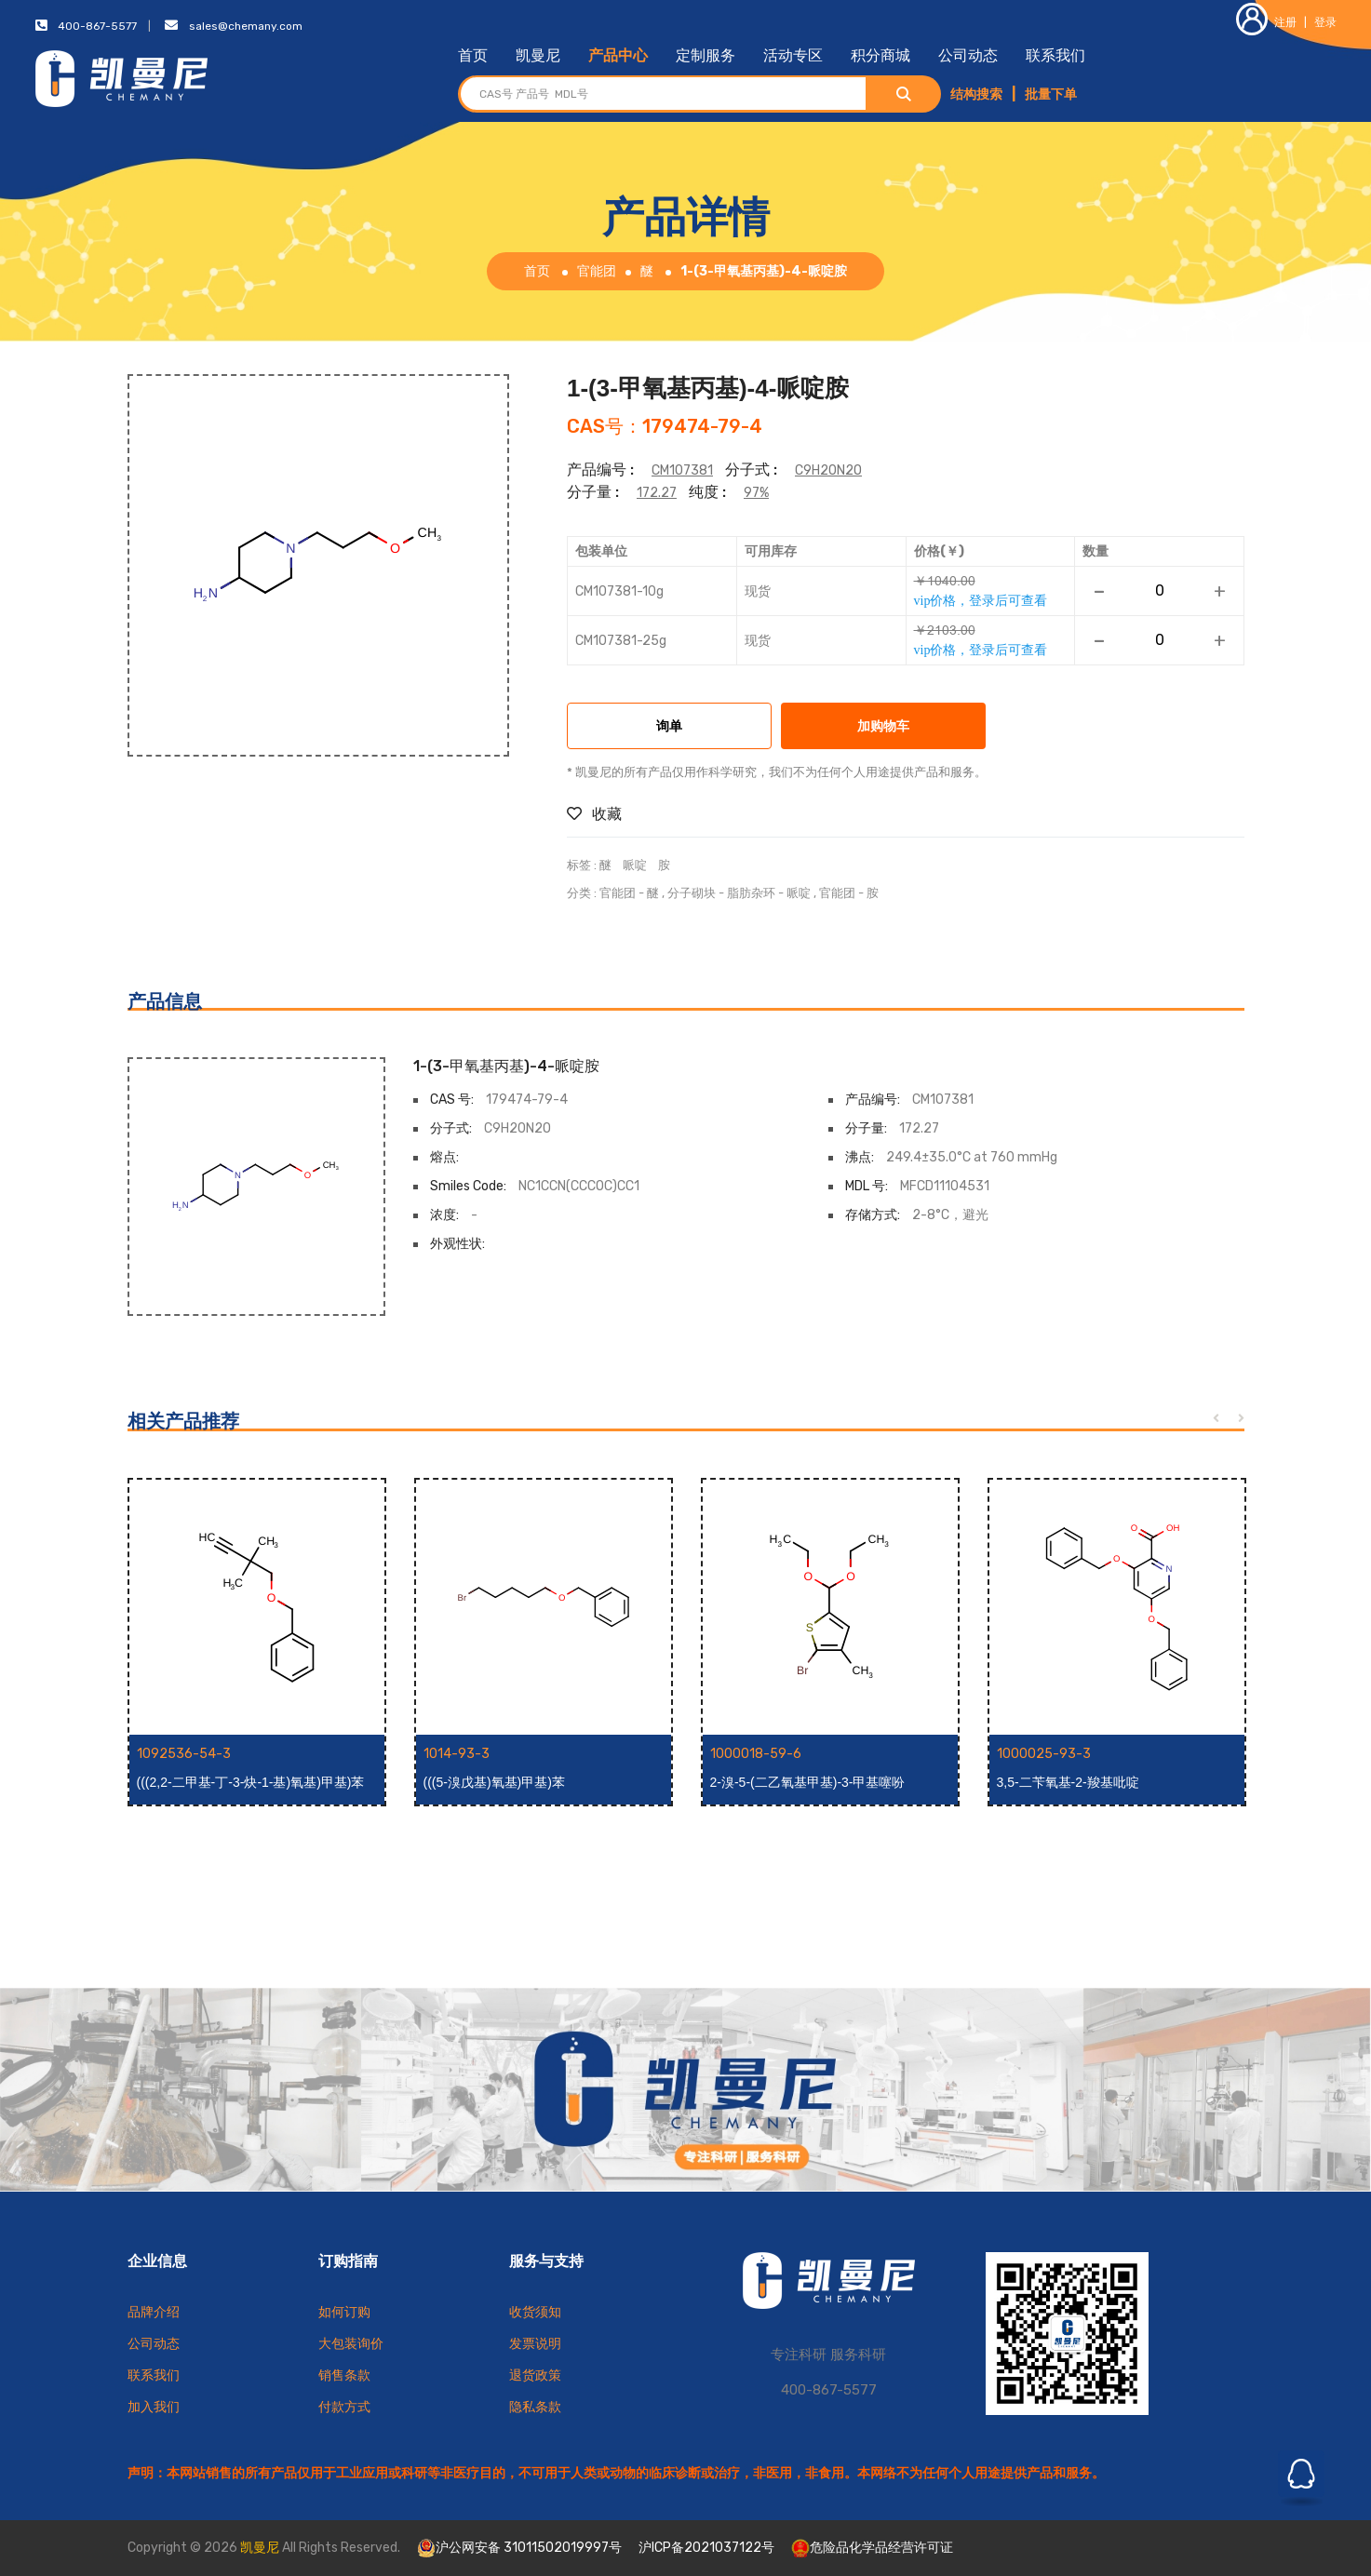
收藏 (594, 814)
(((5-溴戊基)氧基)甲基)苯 (494, 1782)
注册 (1266, 22)
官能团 (596, 271)
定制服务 (705, 55)
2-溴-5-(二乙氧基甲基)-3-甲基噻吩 (808, 1782)
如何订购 (344, 2312)
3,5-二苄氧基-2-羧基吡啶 (1068, 1782)
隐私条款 (535, 2407)
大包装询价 (350, 2344)
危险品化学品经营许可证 (872, 2548)
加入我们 (154, 2407)
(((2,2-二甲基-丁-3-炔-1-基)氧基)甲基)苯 (251, 1782)
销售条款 (344, 2375)
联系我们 (1055, 55)
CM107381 (682, 470)
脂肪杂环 (751, 893)
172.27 (657, 493)
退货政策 (535, 2375)
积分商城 (880, 55)
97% (756, 493)
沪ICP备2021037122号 (706, 2548)
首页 (473, 55)
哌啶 (635, 865)
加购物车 (883, 727)
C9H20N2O (828, 470)
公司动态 (968, 55)
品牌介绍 (154, 2312)
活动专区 (793, 55)
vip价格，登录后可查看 (981, 600)
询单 (669, 727)
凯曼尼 (538, 55)
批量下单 (1051, 94)
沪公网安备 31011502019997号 (519, 2548)
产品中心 (618, 55)
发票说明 (535, 2344)
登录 (1325, 22)
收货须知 (535, 2312)
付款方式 (344, 2407)
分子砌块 (691, 893)
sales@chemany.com (245, 26)
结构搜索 (976, 94)
